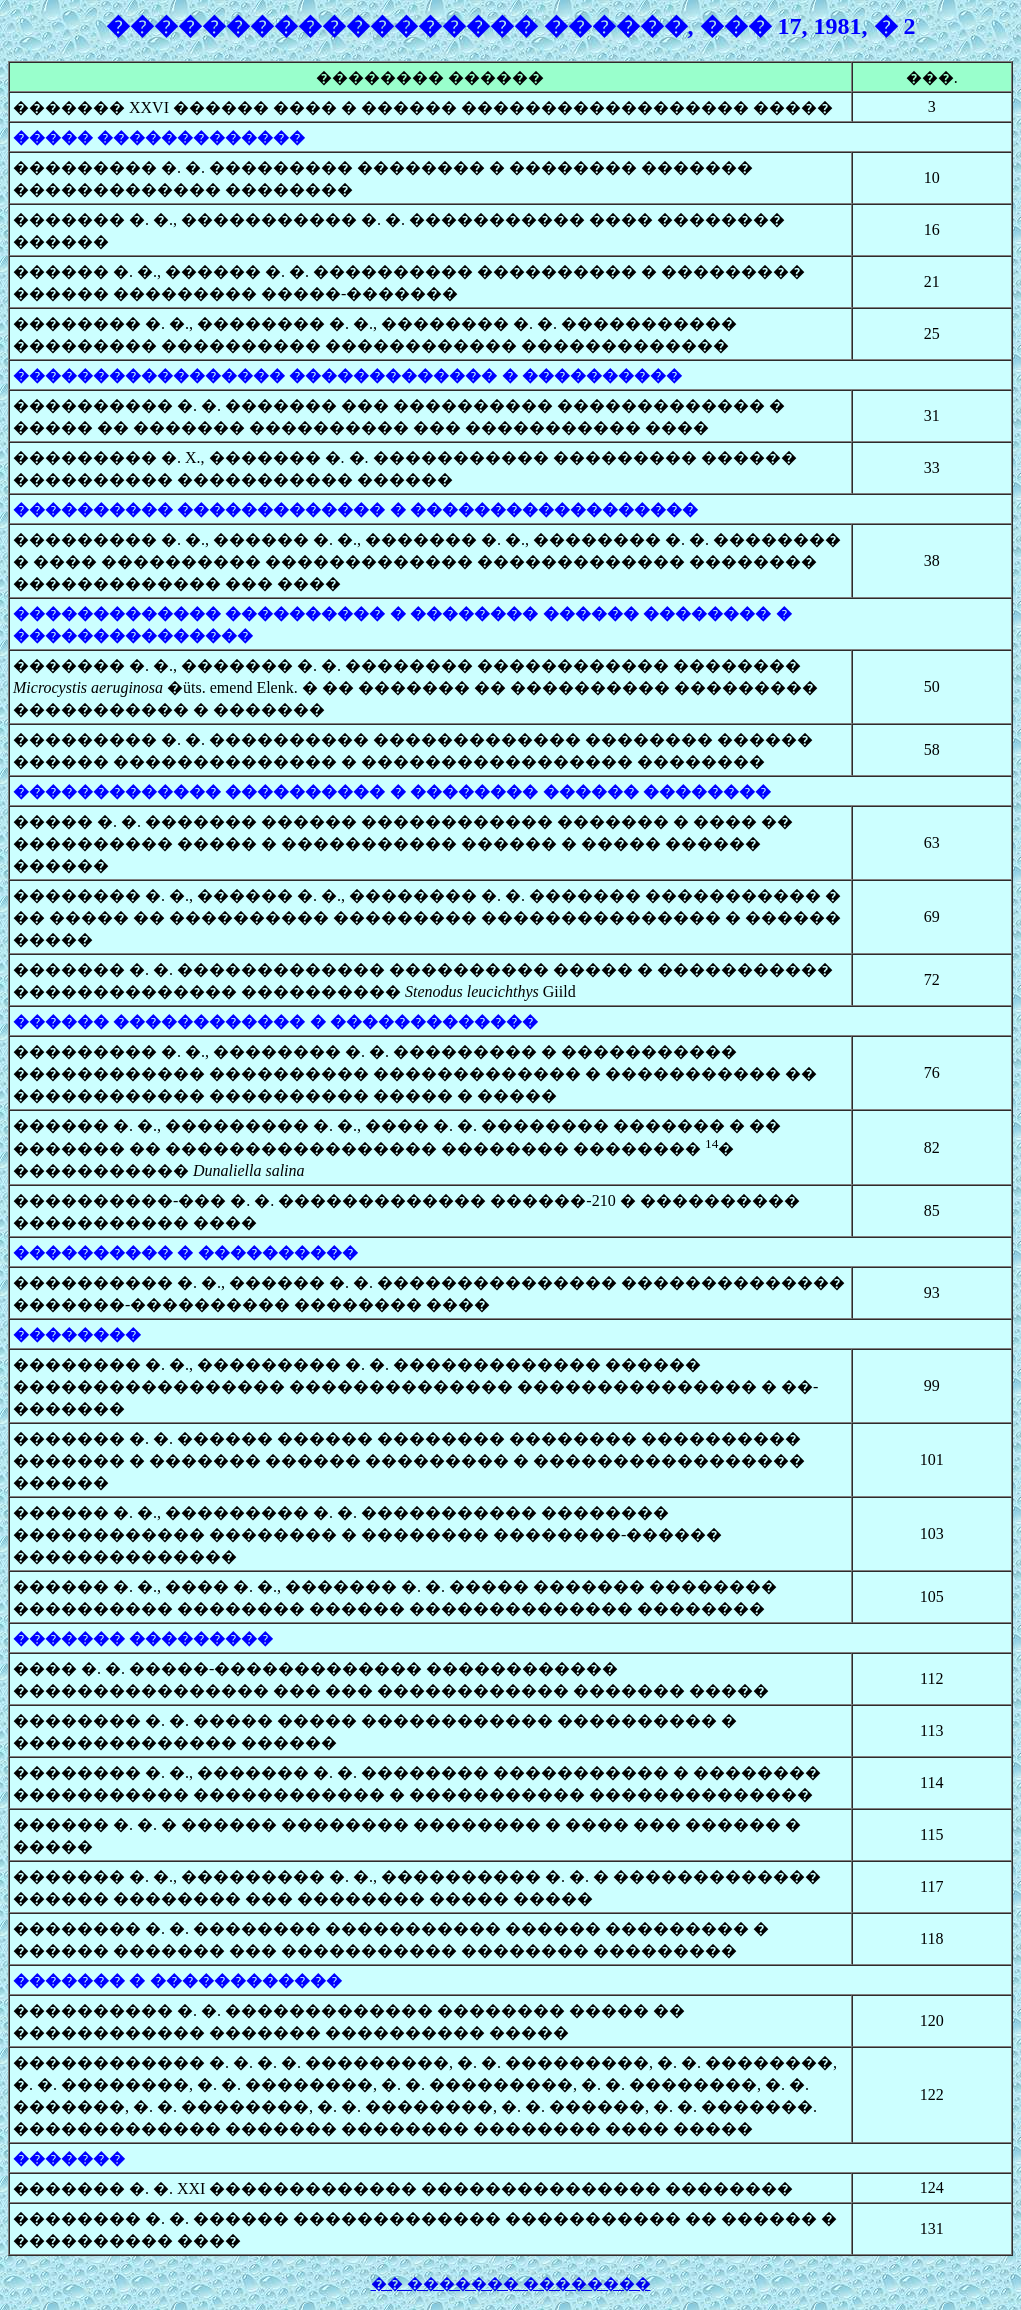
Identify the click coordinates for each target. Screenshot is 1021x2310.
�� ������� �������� (511, 2283)
